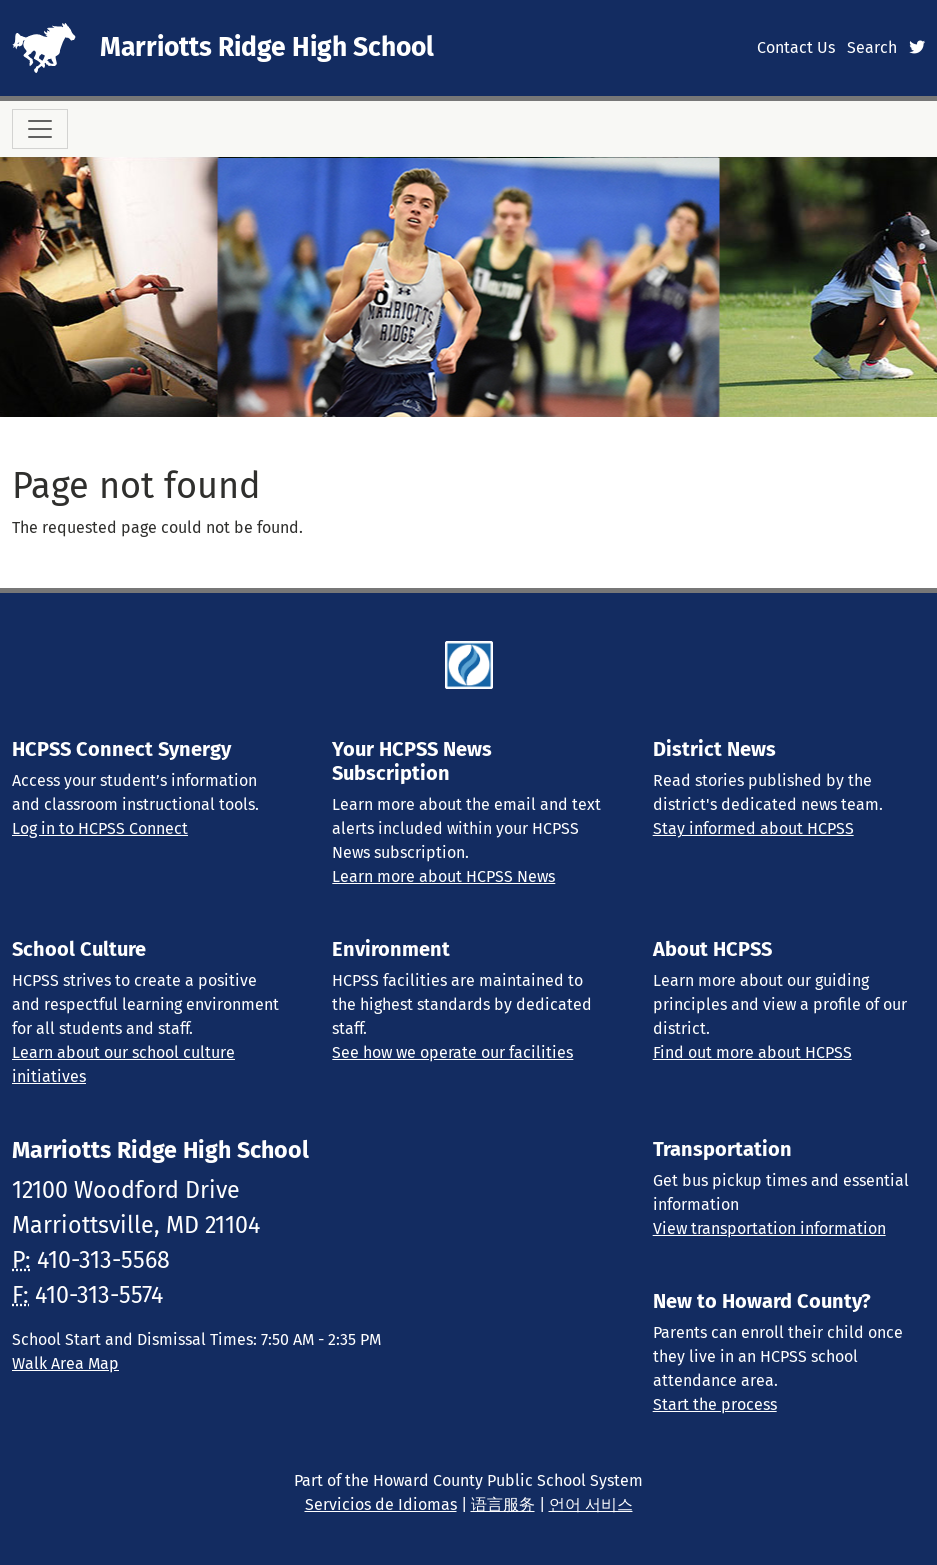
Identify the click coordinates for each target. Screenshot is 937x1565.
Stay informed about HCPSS (753, 828)
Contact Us (796, 47)
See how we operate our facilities (452, 1052)
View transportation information (769, 1228)
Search (872, 47)
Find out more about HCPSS (752, 1052)
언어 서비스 (591, 1504)
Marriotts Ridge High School (267, 47)
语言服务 (503, 1504)
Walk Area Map (65, 1363)
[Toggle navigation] (40, 129)
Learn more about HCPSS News (443, 876)
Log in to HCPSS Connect (100, 828)
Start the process (715, 1404)
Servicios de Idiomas (381, 1504)
